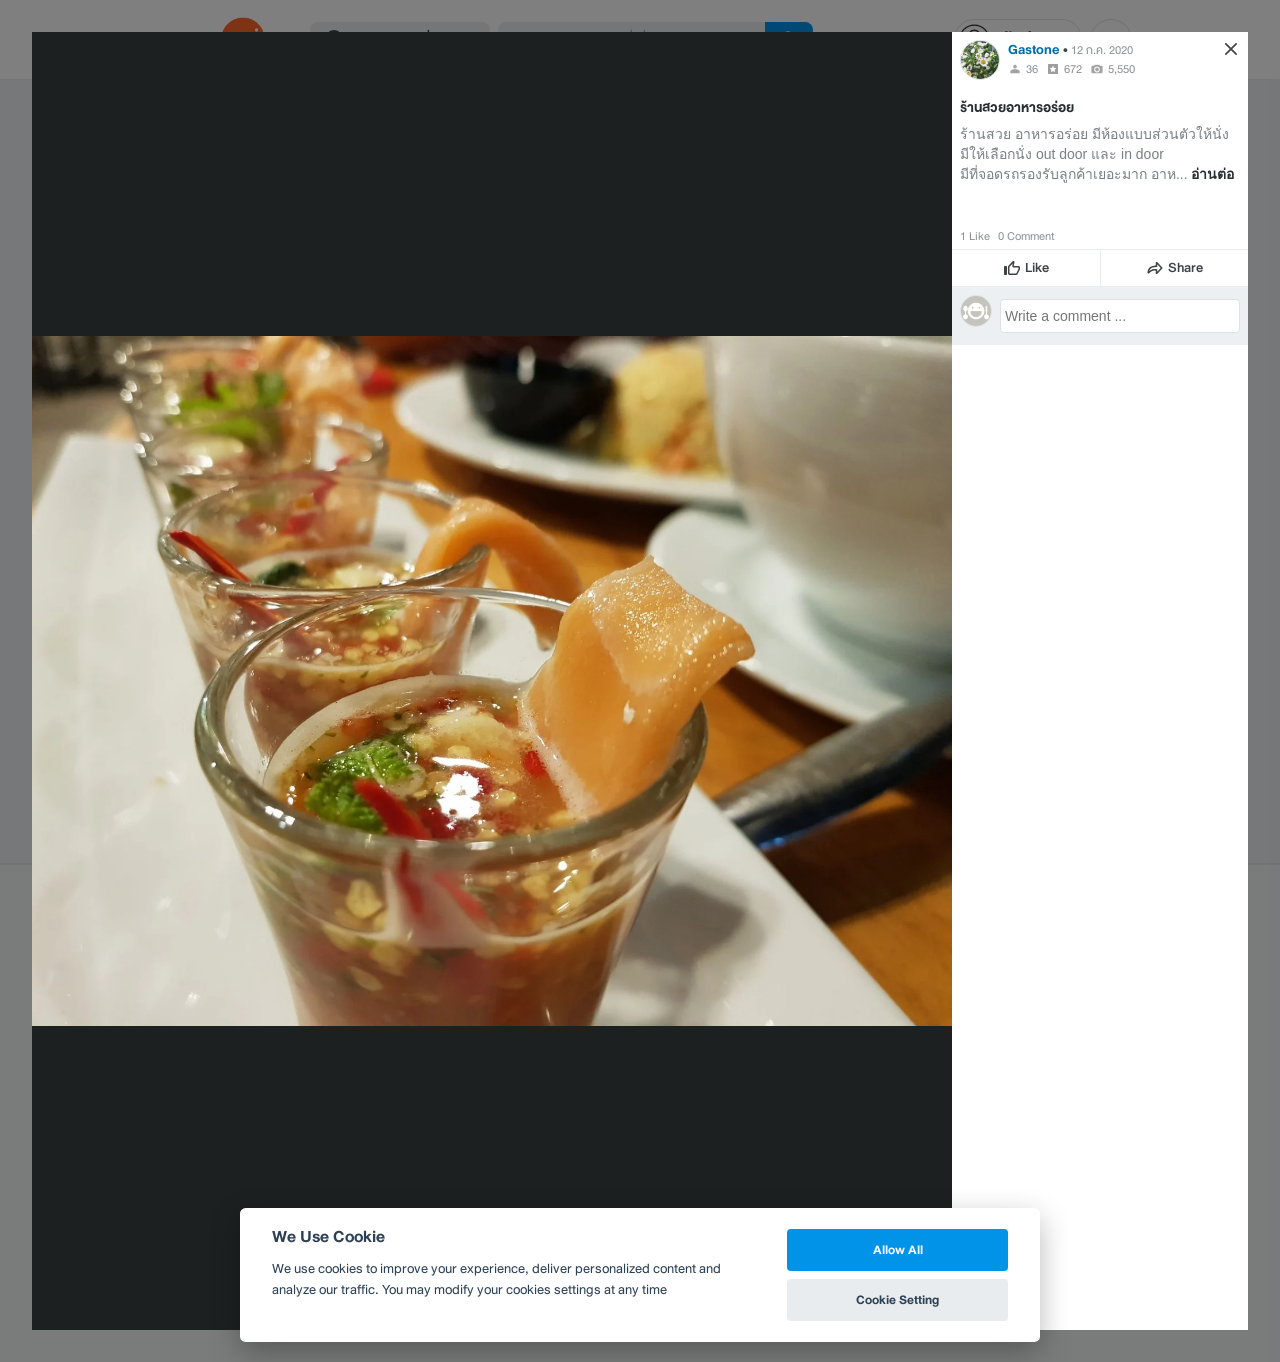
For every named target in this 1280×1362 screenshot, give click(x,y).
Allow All (898, 1249)
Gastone (1034, 49)
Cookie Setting (897, 1299)
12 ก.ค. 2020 (1102, 50)
